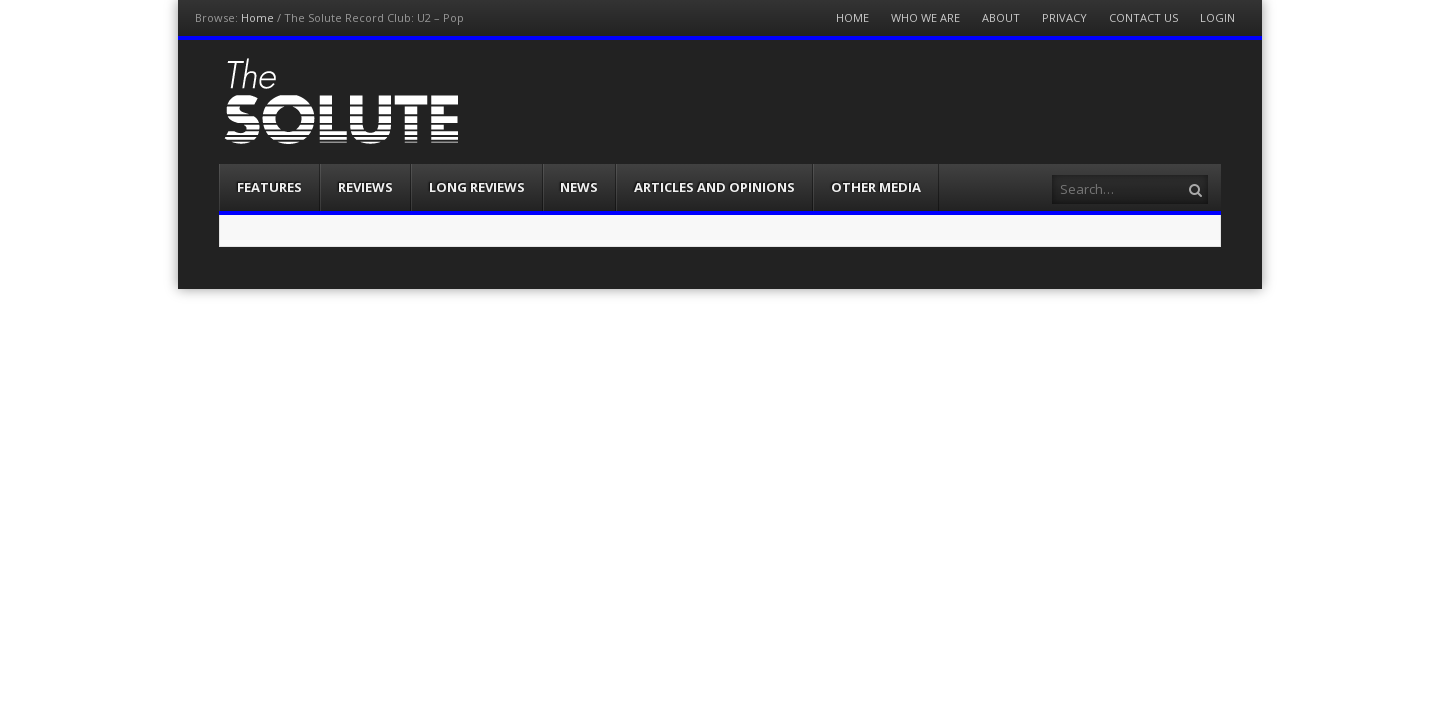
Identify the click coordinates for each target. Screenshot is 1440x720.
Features (269, 187)
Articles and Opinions (714, 187)
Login (1217, 17)
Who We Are (925, 17)
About (1001, 17)
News (579, 187)
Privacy (1064, 17)
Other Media (876, 187)
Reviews (365, 187)
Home (257, 17)
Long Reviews (477, 187)
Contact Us (1143, 17)
